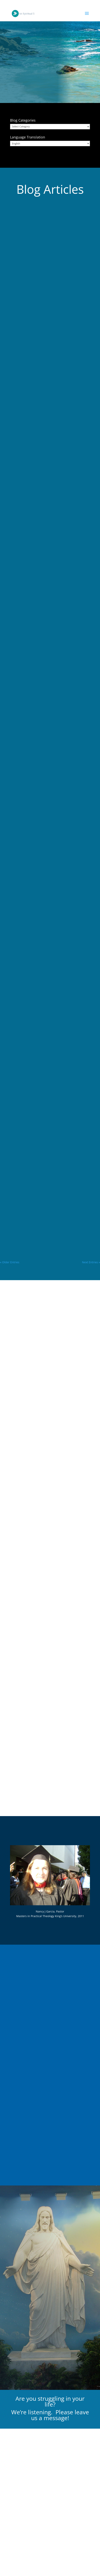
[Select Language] (50, 143)
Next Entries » (91, 1262)
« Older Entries (9, 1262)
